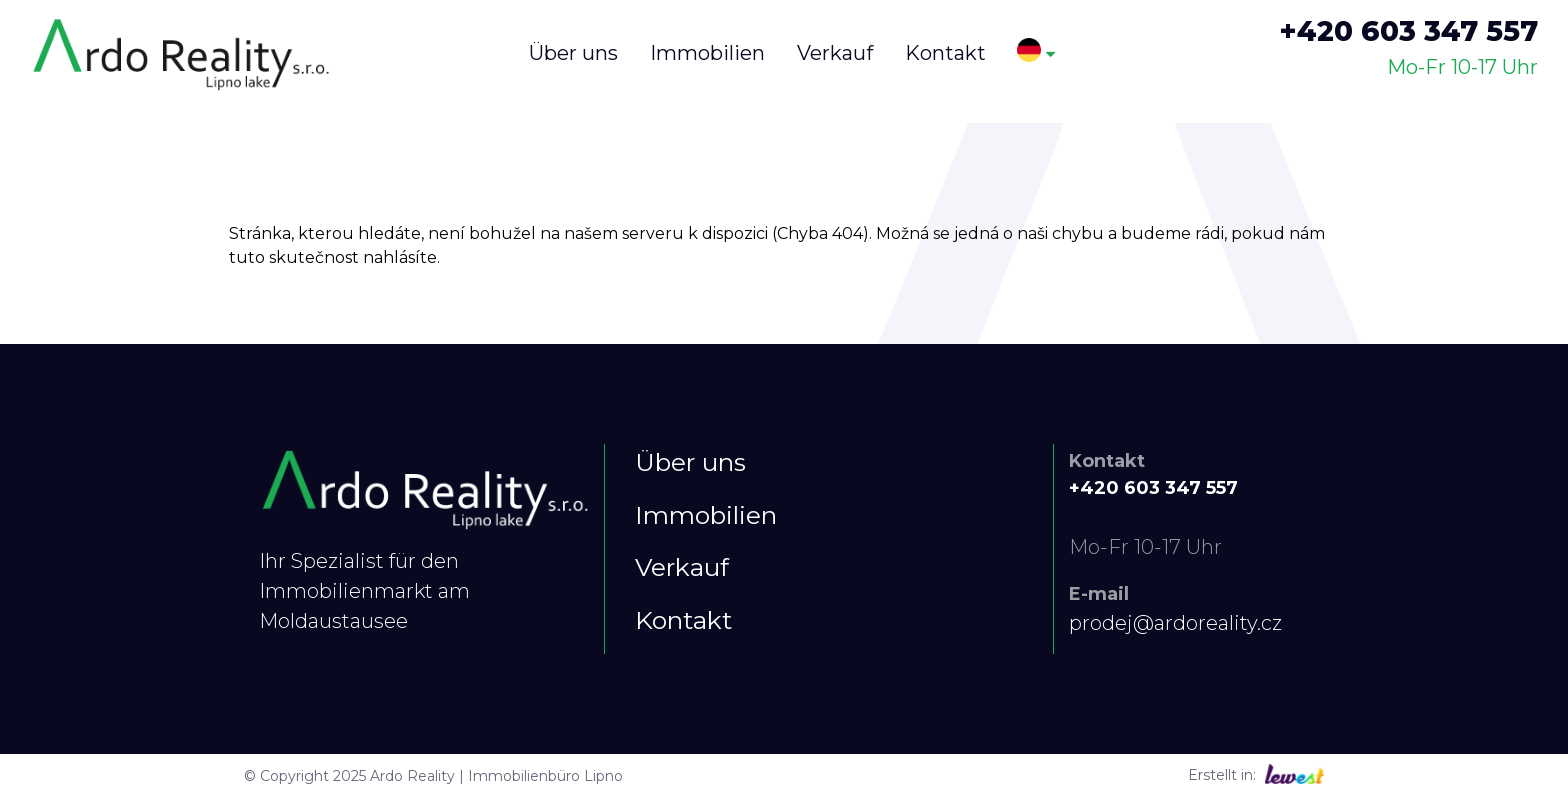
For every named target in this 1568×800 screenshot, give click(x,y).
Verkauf (682, 567)
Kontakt (683, 620)
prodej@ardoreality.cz (1175, 623)
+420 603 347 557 (1408, 31)
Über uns (690, 462)
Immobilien (706, 515)
